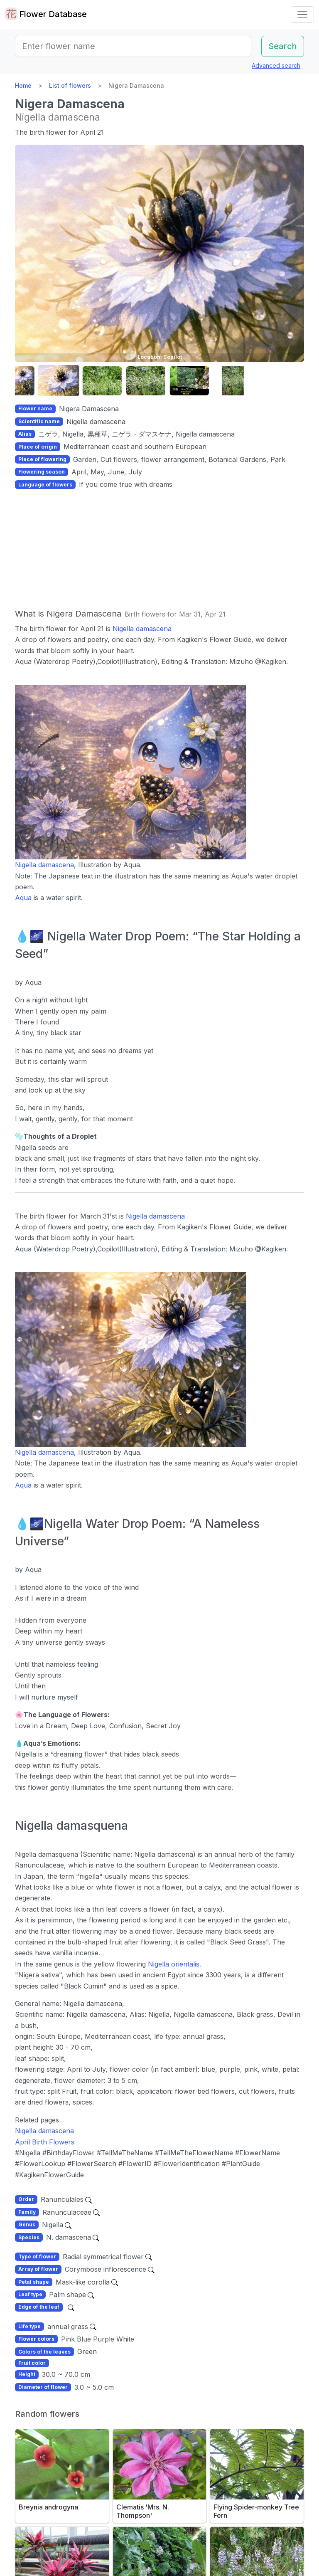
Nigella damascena (142, 628)
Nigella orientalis (173, 1964)
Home (23, 85)
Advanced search (276, 65)
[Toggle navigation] (302, 14)
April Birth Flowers (44, 2142)
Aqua (23, 897)
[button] (21, 381)
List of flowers (70, 85)
